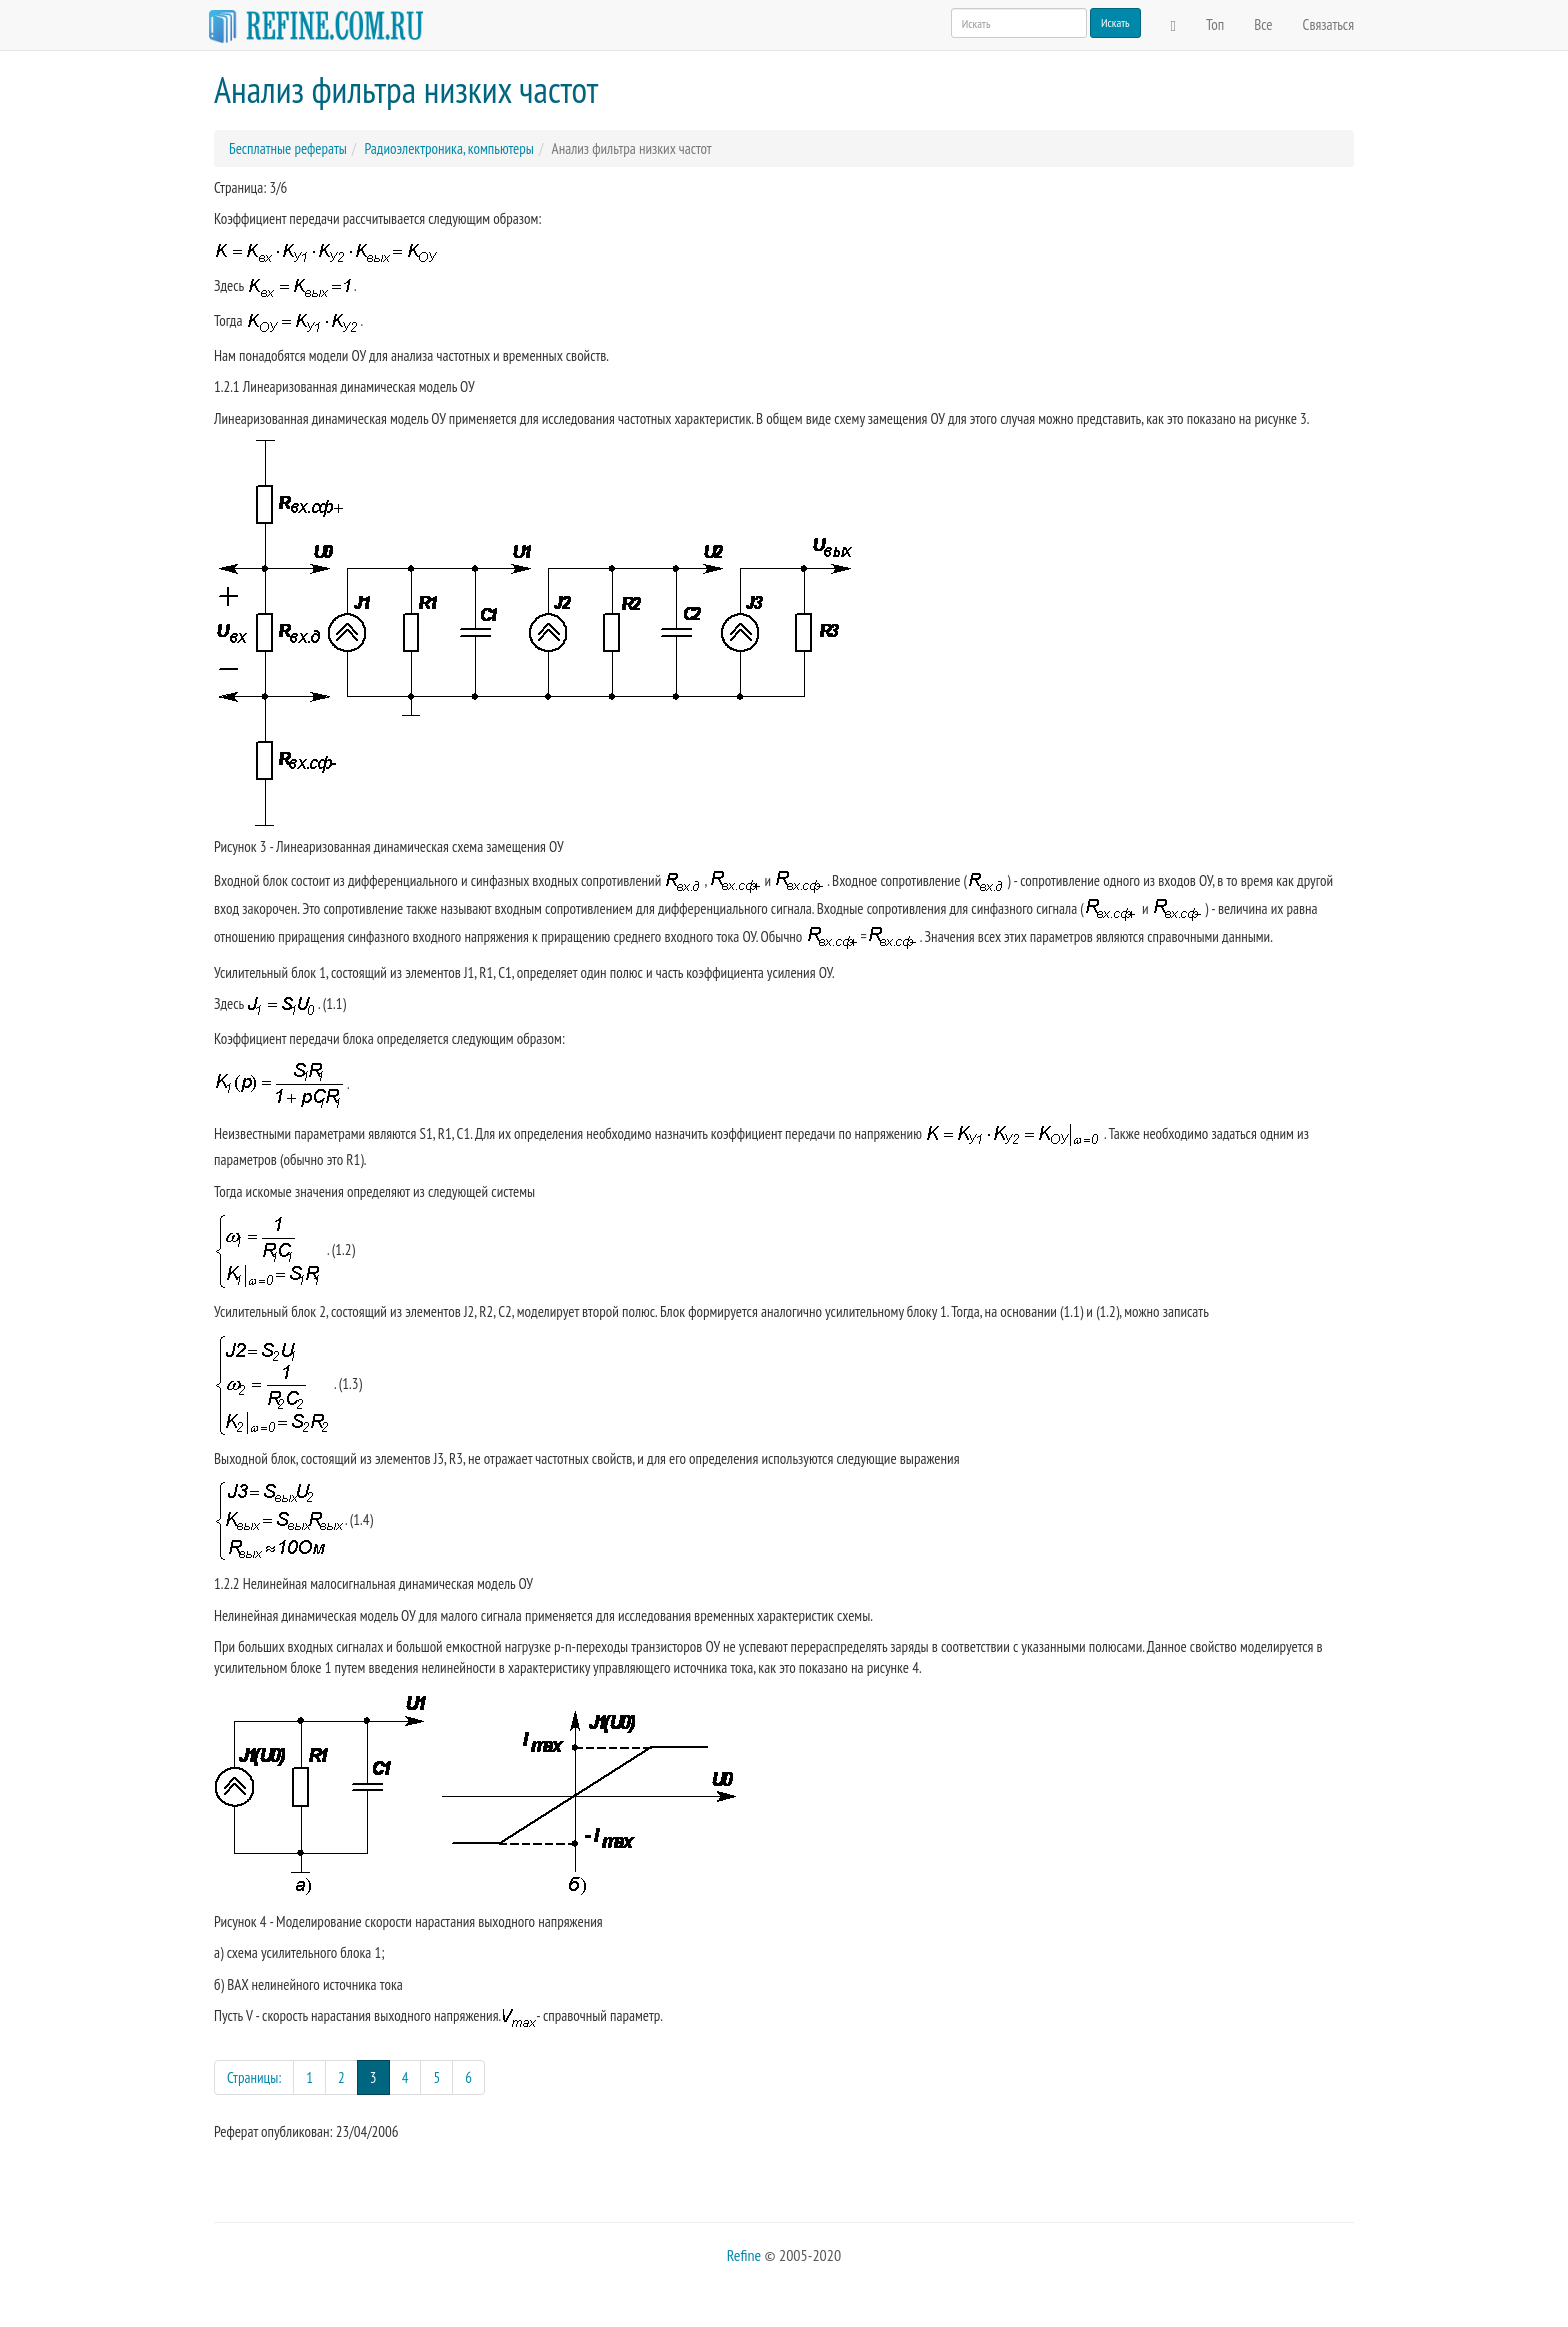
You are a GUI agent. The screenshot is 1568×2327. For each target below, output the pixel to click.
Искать (1115, 22)
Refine (744, 2255)
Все (1263, 24)
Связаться (1328, 24)
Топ (1215, 24)
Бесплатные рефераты (288, 148)
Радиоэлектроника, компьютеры (448, 148)
